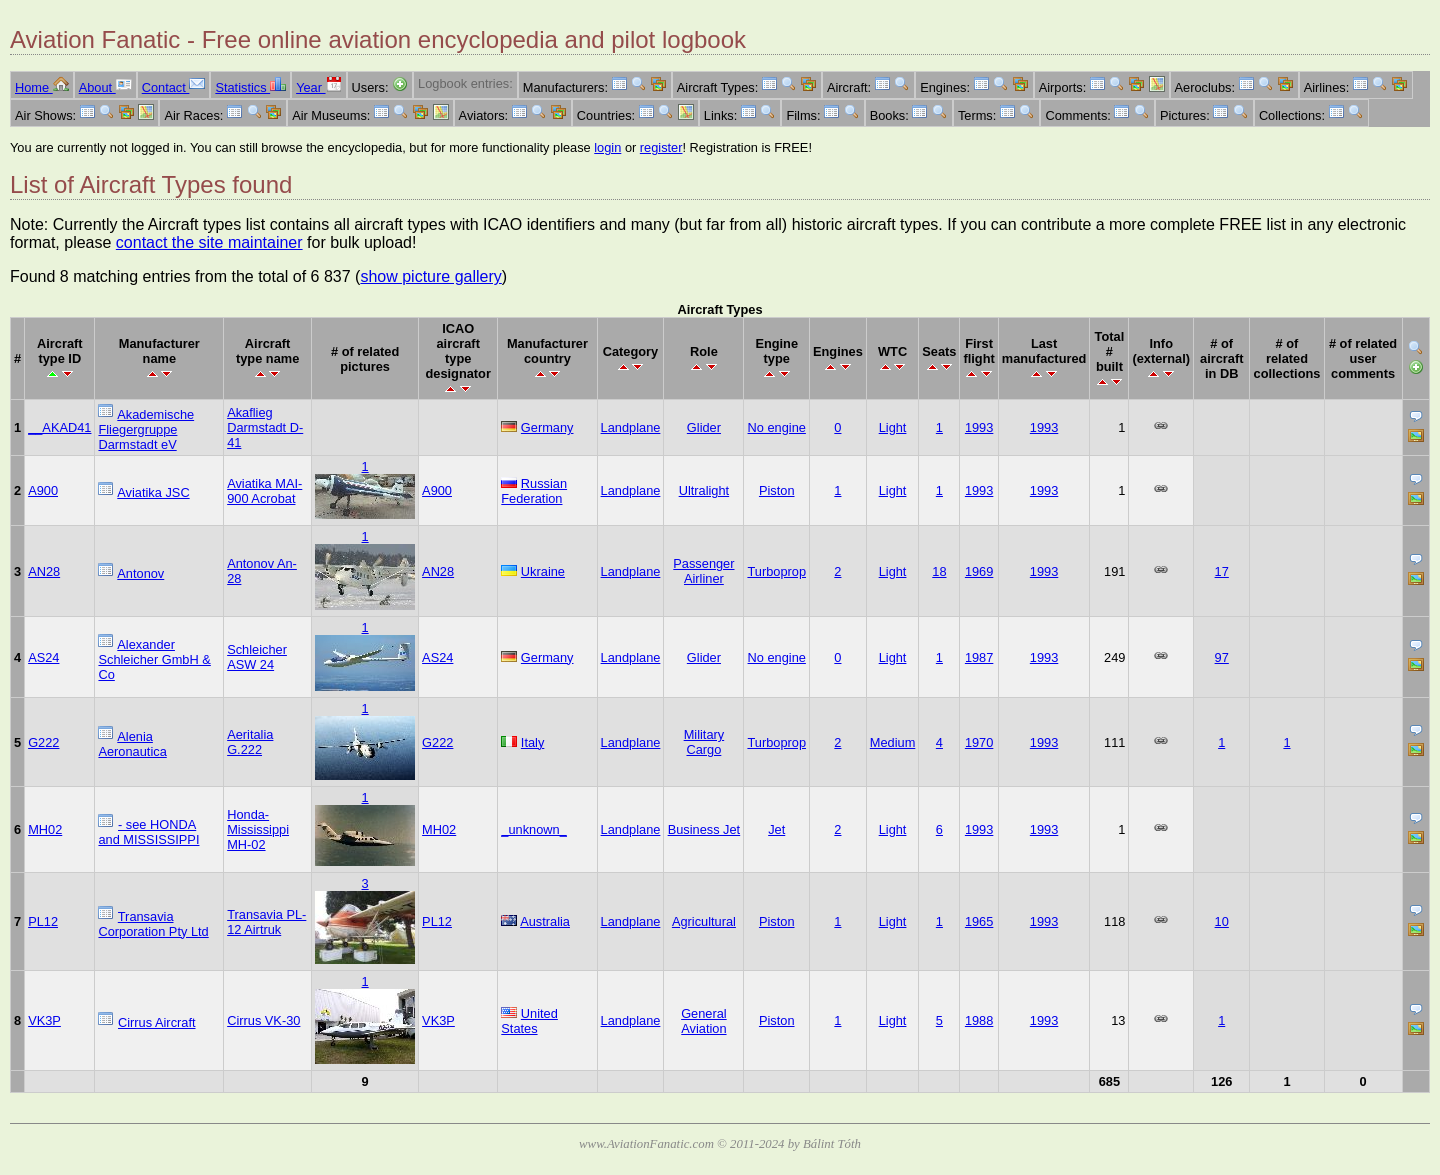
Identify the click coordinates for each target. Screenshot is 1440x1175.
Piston (777, 490)
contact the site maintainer (209, 242)
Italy (532, 742)
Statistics (250, 87)
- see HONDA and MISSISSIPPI (148, 832)
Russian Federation (534, 491)
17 (1222, 571)
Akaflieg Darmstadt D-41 (265, 427)
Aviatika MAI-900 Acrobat (264, 491)
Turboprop (776, 571)
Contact (174, 87)
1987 (979, 657)
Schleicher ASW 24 (257, 657)
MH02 (45, 829)
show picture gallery (430, 276)
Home (42, 87)
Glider (704, 427)
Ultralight (704, 490)
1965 (979, 921)
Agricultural (704, 921)
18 (939, 571)
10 (1222, 921)
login (607, 147)
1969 (979, 571)
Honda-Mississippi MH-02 (258, 829)
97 (1222, 657)
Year (318, 87)
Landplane (631, 427)
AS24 (43, 657)
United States (529, 1021)
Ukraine (543, 571)
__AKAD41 (59, 427)
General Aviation (704, 1021)
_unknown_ (533, 829)
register (661, 147)
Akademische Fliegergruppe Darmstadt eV (146, 429)
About (105, 87)
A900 (43, 490)
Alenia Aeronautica (132, 744)
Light (893, 427)
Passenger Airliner (703, 571)
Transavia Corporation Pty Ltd (153, 924)
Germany (547, 427)
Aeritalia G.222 (250, 742)
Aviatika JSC (153, 492)
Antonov (140, 573)
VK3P (44, 1020)
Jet (776, 829)
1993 (979, 427)
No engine (777, 427)
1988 (979, 1020)
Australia (545, 921)
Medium (893, 742)
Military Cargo (704, 742)
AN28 (44, 571)
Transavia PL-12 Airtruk (266, 922)
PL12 (43, 921)
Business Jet (704, 829)
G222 (43, 742)
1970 (979, 742)
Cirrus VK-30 (263, 1020)
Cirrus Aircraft (157, 1022)
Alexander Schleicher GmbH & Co (154, 659)
